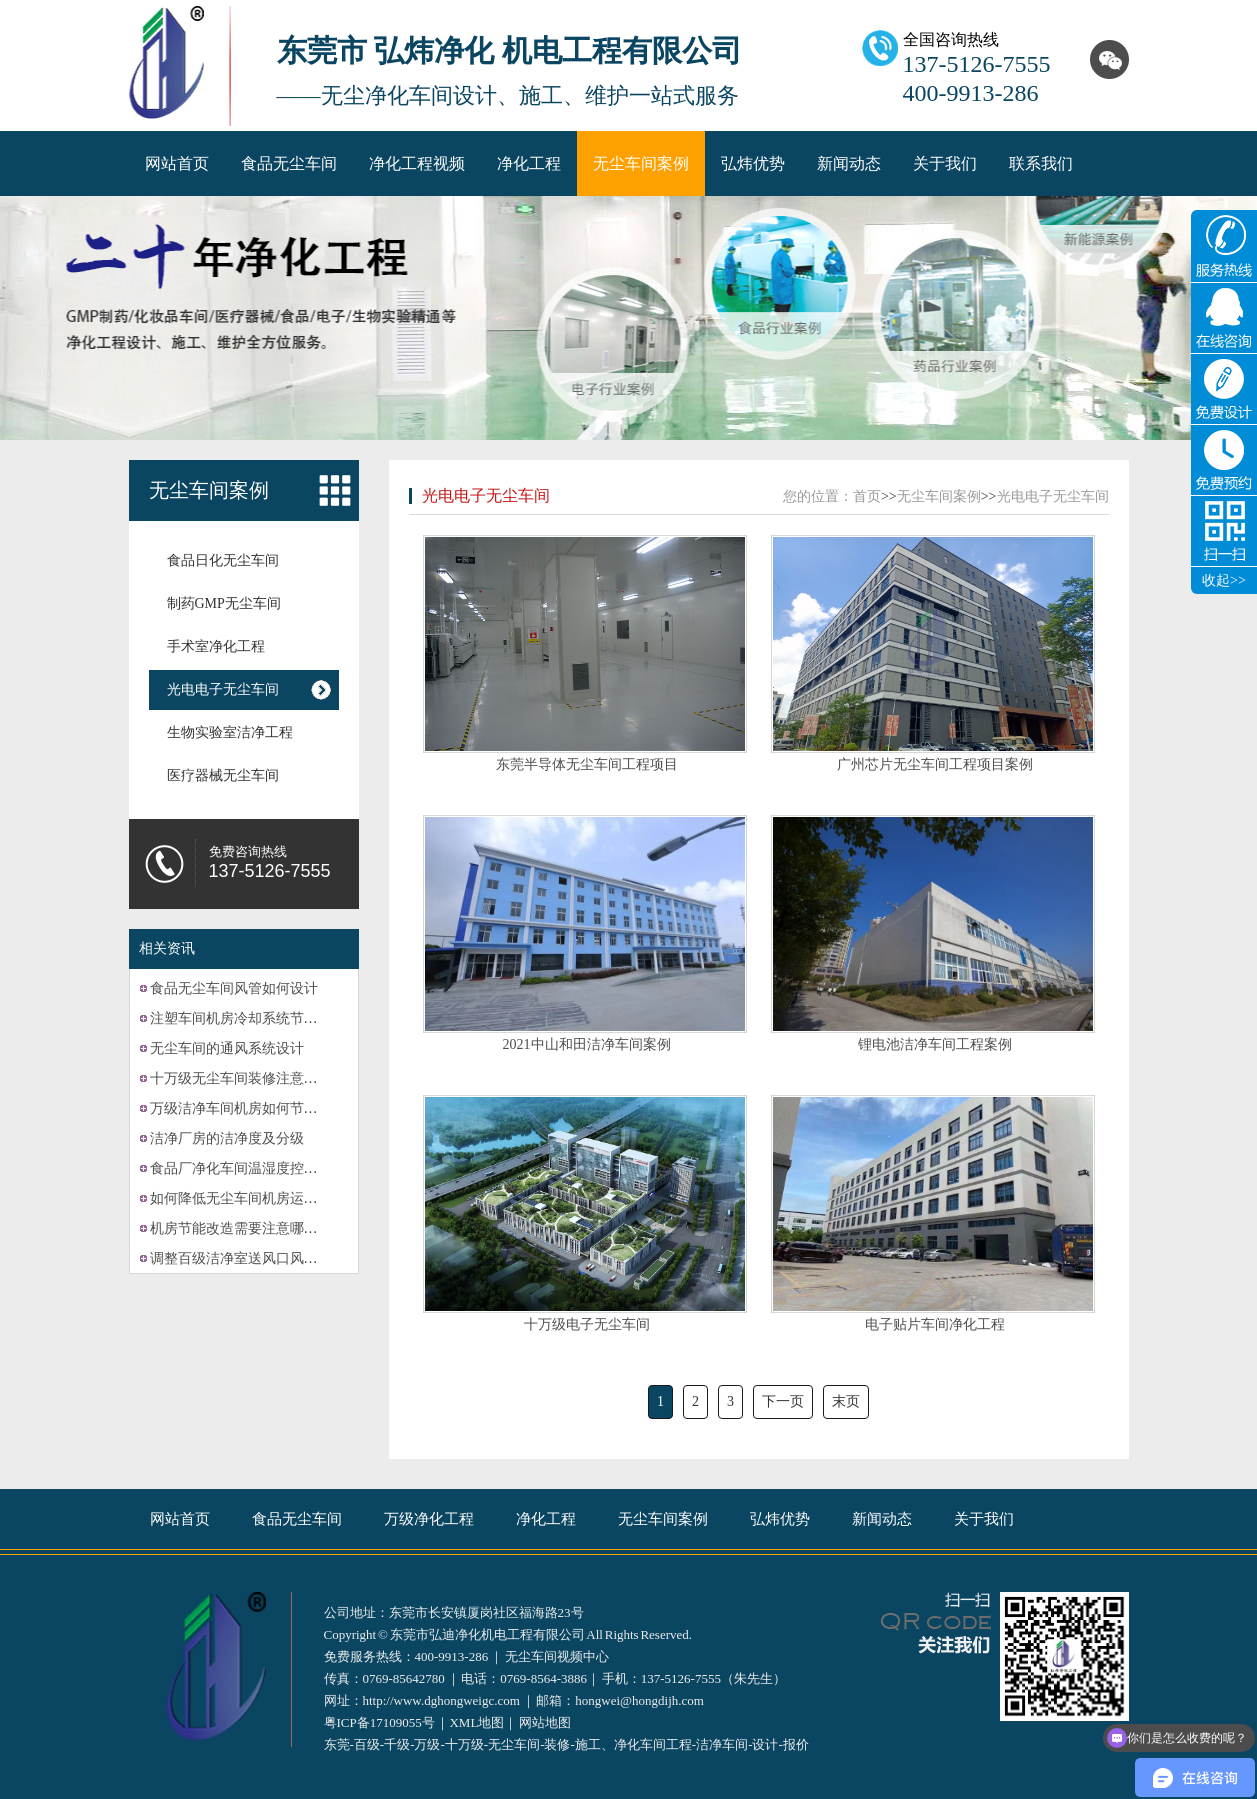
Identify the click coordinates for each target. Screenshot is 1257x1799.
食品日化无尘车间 (223, 560)
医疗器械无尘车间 (223, 775)
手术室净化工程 (216, 646)
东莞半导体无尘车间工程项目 (587, 764)
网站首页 (177, 163)
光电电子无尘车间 (223, 689)
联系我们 (1041, 163)
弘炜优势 (753, 163)
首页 (867, 496)
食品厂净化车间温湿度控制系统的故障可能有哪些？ (311, 1168)
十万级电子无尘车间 (587, 1324)
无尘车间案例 (641, 163)
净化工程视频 (417, 163)
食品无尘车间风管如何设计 (234, 988)
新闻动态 (849, 163)
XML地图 (476, 1722)
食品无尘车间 (289, 163)
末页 (846, 1401)
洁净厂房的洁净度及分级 (227, 1138)
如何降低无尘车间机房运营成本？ (255, 1198)
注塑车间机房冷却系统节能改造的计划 (269, 1018)
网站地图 (545, 1722)
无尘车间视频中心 (557, 1656)
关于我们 (945, 163)
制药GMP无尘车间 (224, 603)
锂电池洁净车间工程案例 (935, 1044)
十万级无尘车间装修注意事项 (241, 1078)
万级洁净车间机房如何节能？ (241, 1108)
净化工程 (529, 163)
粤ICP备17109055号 (379, 1722)
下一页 (783, 1401)
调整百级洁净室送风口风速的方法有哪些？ (283, 1258)
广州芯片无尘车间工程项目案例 (935, 764)
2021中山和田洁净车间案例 (587, 1044)
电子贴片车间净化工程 (935, 1324)
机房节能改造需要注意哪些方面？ (255, 1228)
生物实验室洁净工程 (230, 732)
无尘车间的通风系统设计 (227, 1048)
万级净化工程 (429, 1519)
